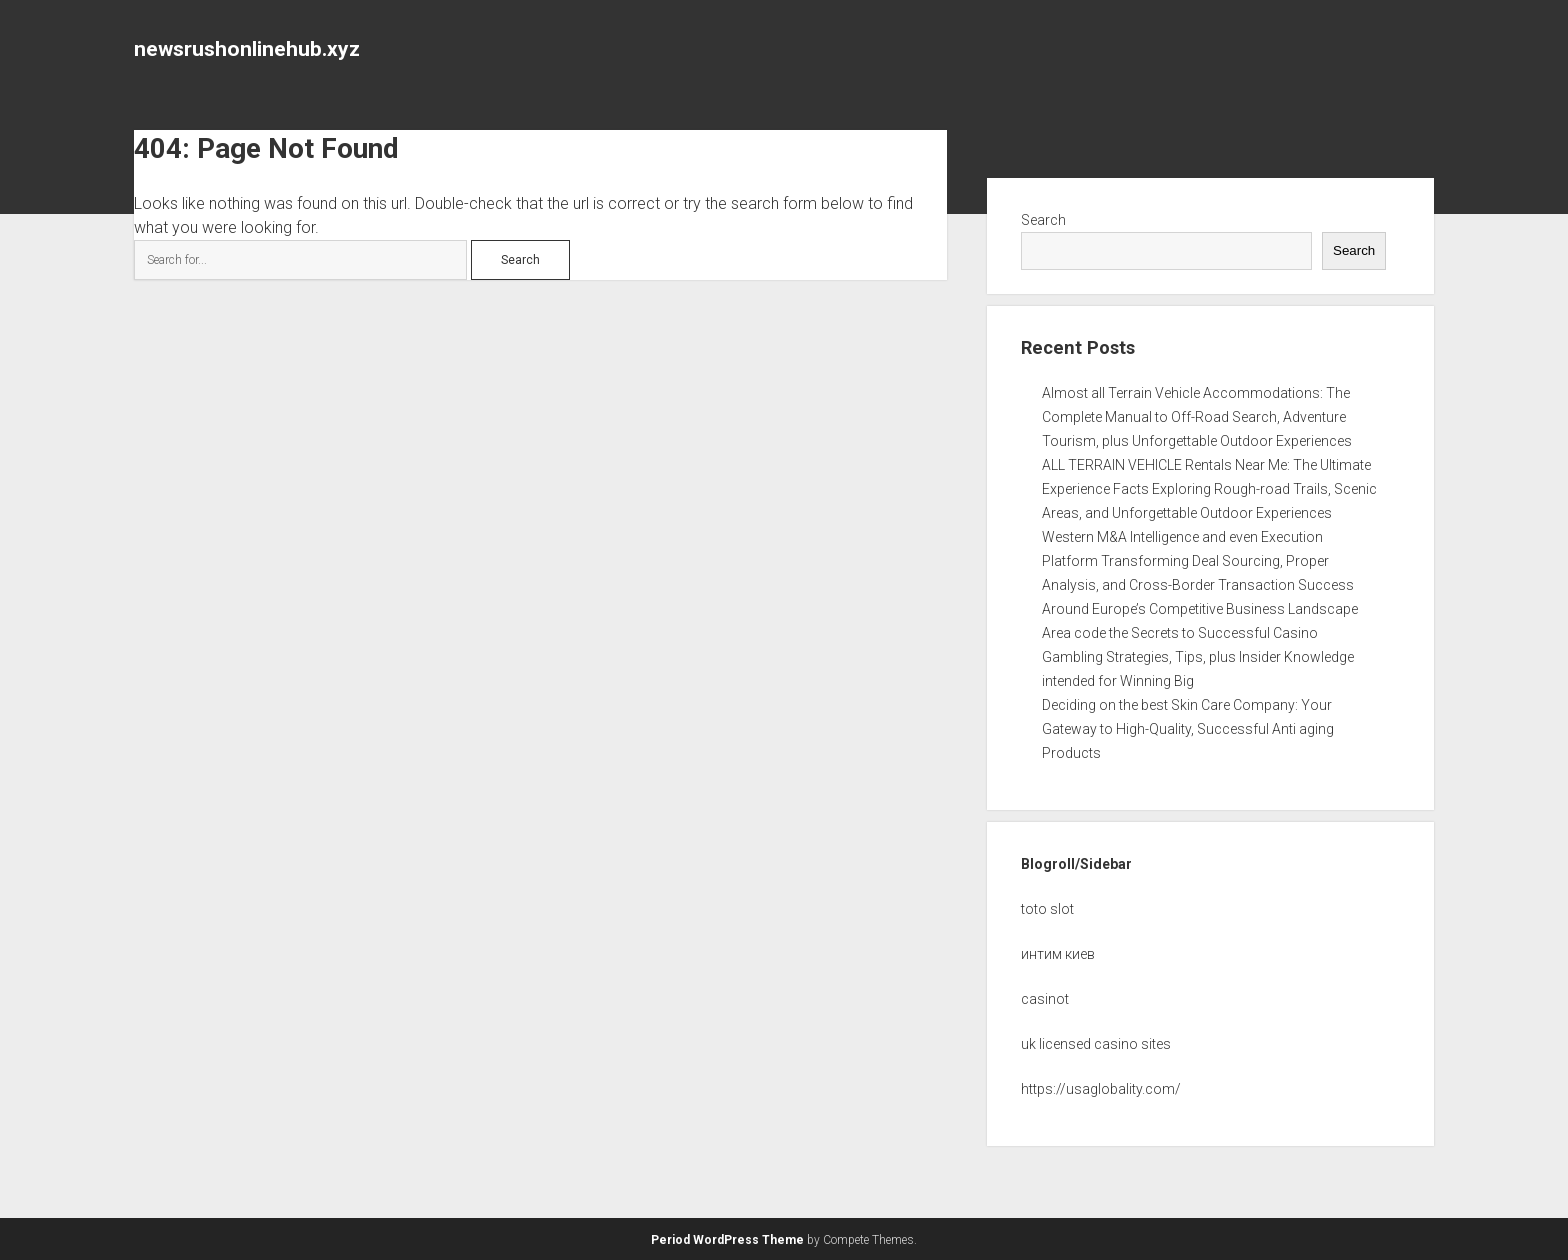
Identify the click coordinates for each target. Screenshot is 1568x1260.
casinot (1045, 999)
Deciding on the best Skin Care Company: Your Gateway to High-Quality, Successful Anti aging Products (1188, 729)
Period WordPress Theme (727, 1240)
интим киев (1058, 954)
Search (1043, 220)
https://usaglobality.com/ (1101, 1089)
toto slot (1047, 909)
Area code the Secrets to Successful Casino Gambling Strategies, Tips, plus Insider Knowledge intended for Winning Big (1198, 657)
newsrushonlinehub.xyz (247, 49)
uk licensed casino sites (1096, 1044)
